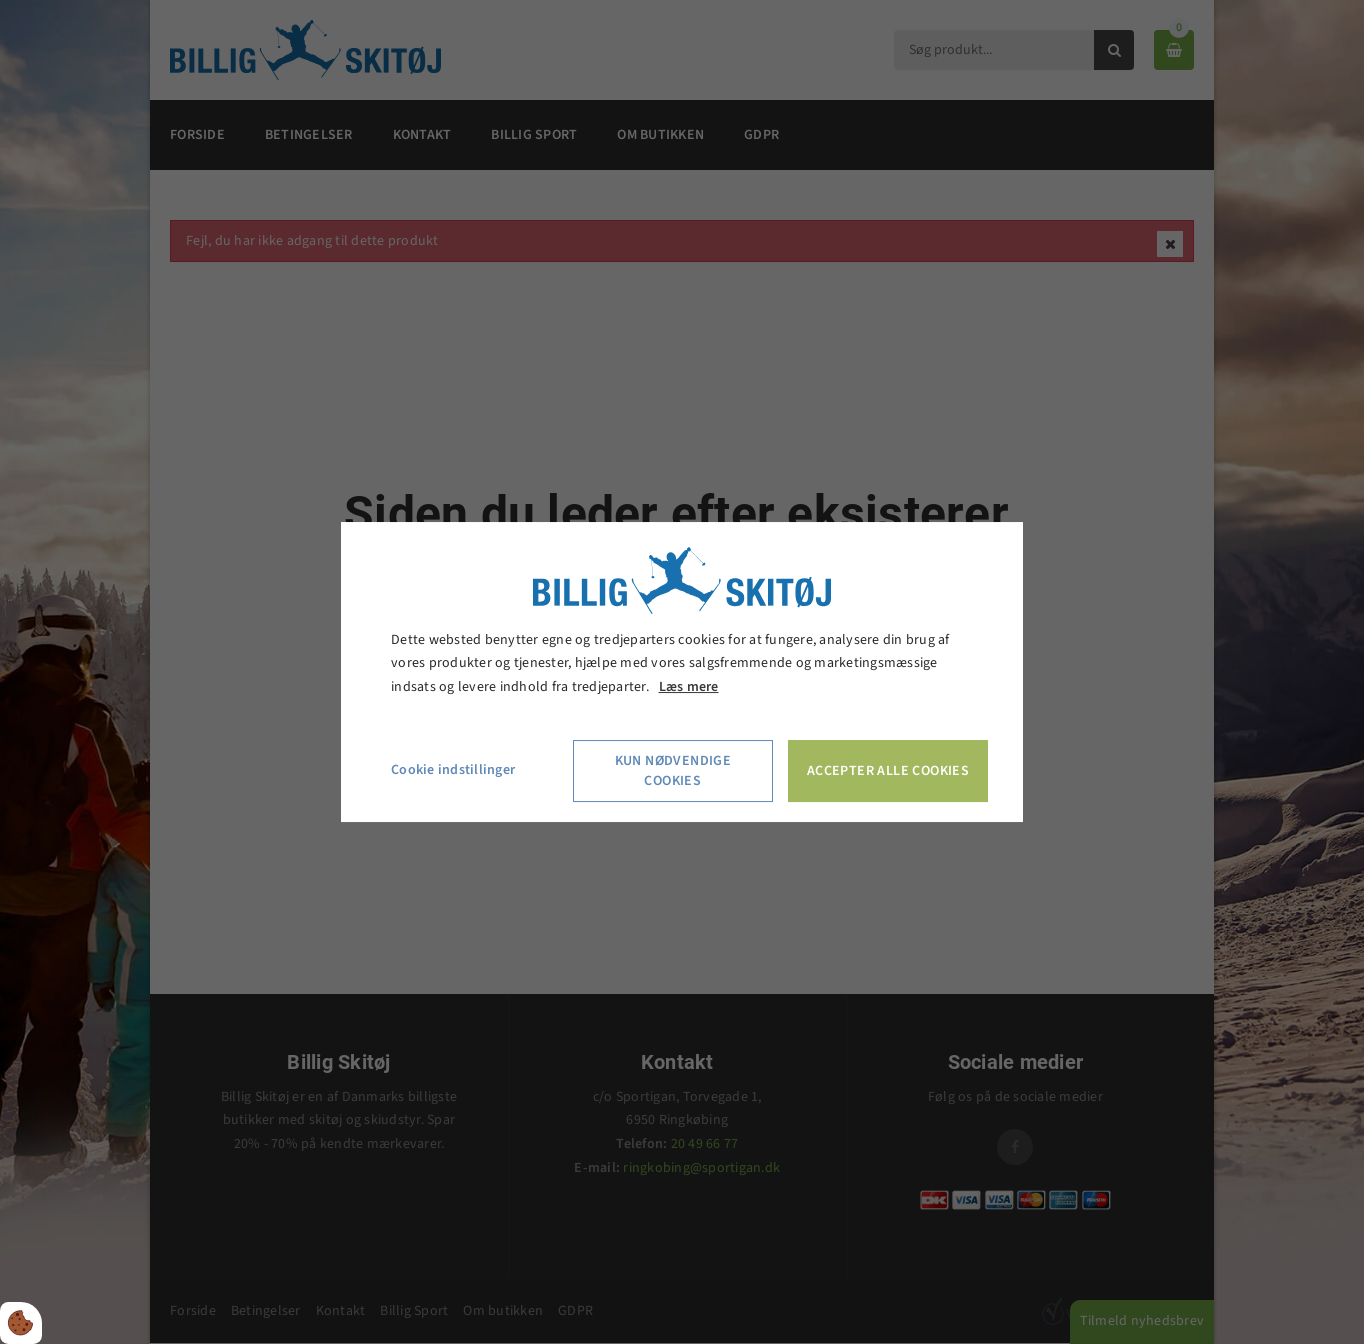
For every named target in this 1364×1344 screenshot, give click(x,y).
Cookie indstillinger (453, 770)
